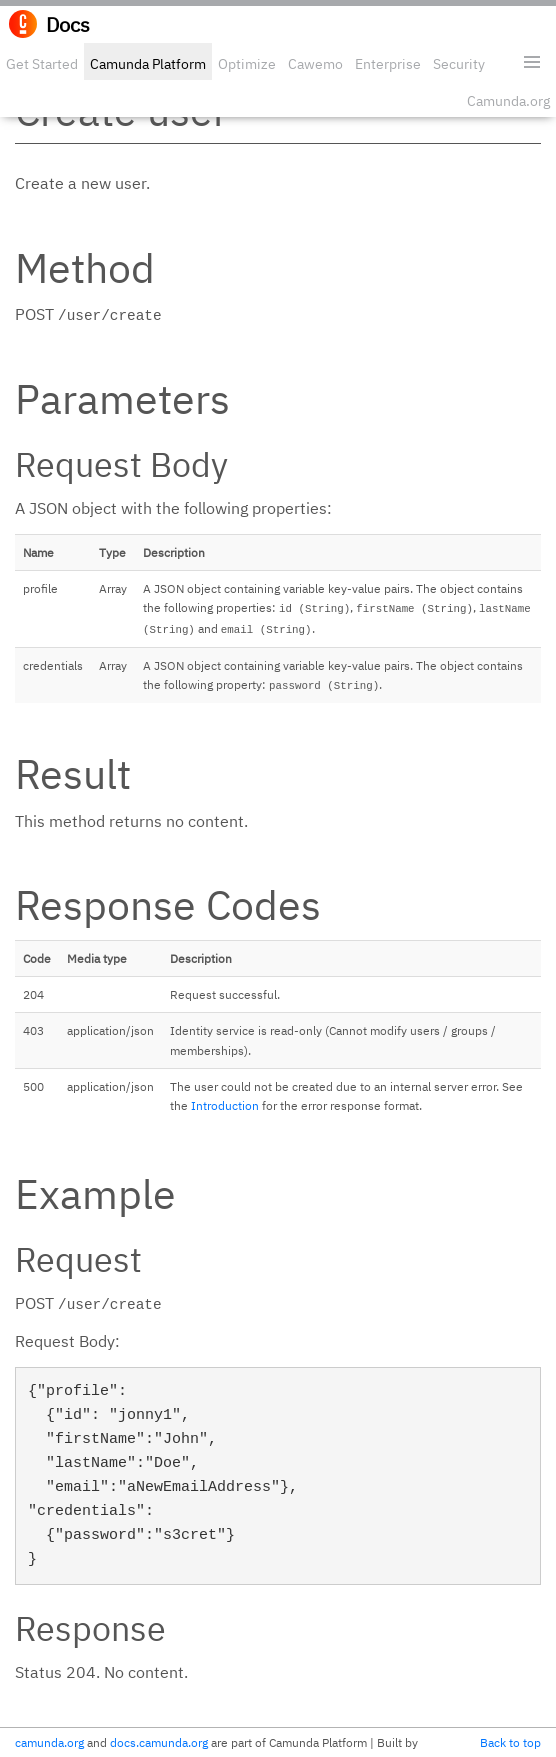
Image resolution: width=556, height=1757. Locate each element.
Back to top (510, 1742)
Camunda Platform (148, 64)
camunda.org (49, 1742)
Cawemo (315, 64)
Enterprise (388, 64)
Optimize (247, 64)
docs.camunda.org (159, 1742)
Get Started (42, 64)
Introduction (225, 1105)
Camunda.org (508, 101)
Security (459, 64)
